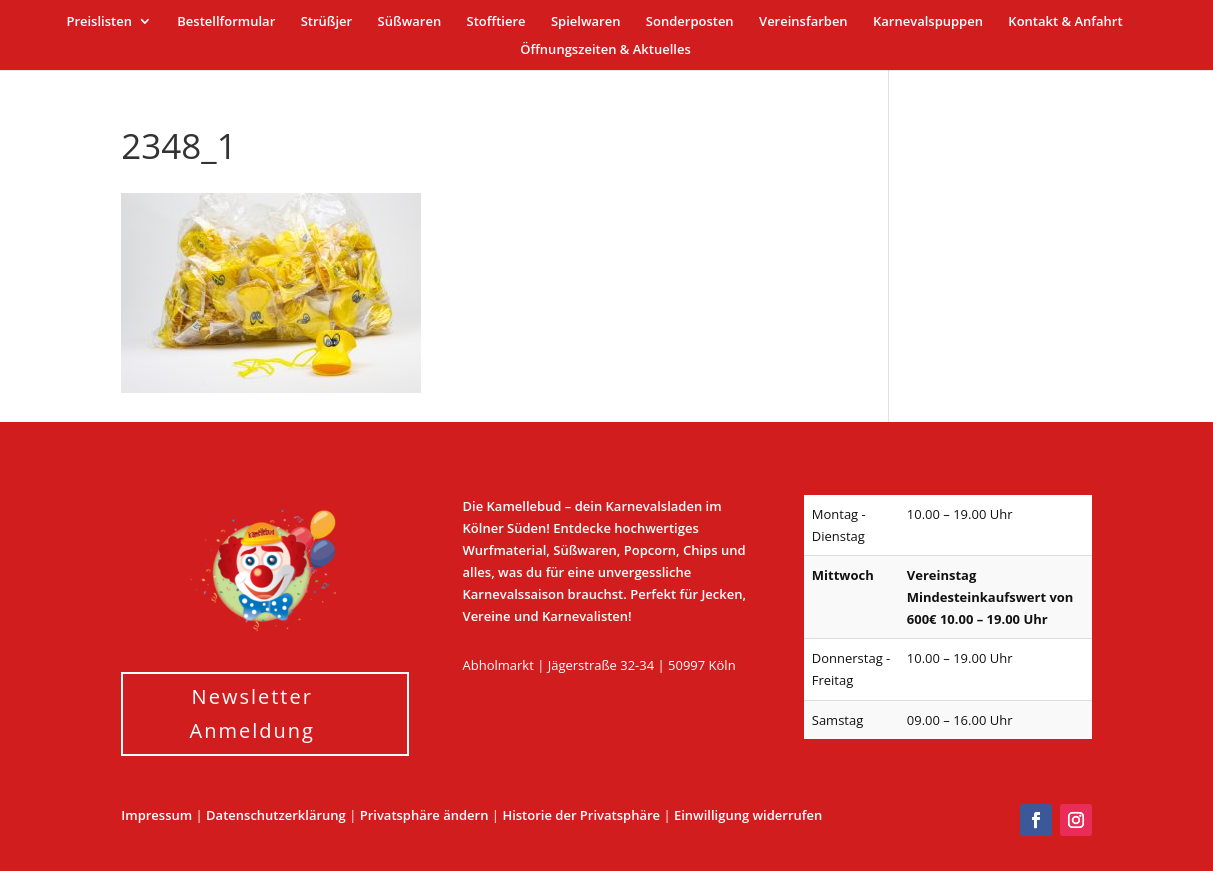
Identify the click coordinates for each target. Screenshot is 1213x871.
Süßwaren (410, 22)
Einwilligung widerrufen (748, 815)
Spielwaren (585, 22)
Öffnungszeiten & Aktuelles (605, 50)
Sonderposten (690, 22)
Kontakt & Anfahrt (1065, 22)
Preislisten (99, 22)
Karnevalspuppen (928, 22)
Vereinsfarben (803, 22)
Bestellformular (226, 22)
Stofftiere (496, 22)
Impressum (156, 815)
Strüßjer (327, 22)
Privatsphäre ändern (424, 815)
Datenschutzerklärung (276, 815)
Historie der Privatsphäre (581, 815)
